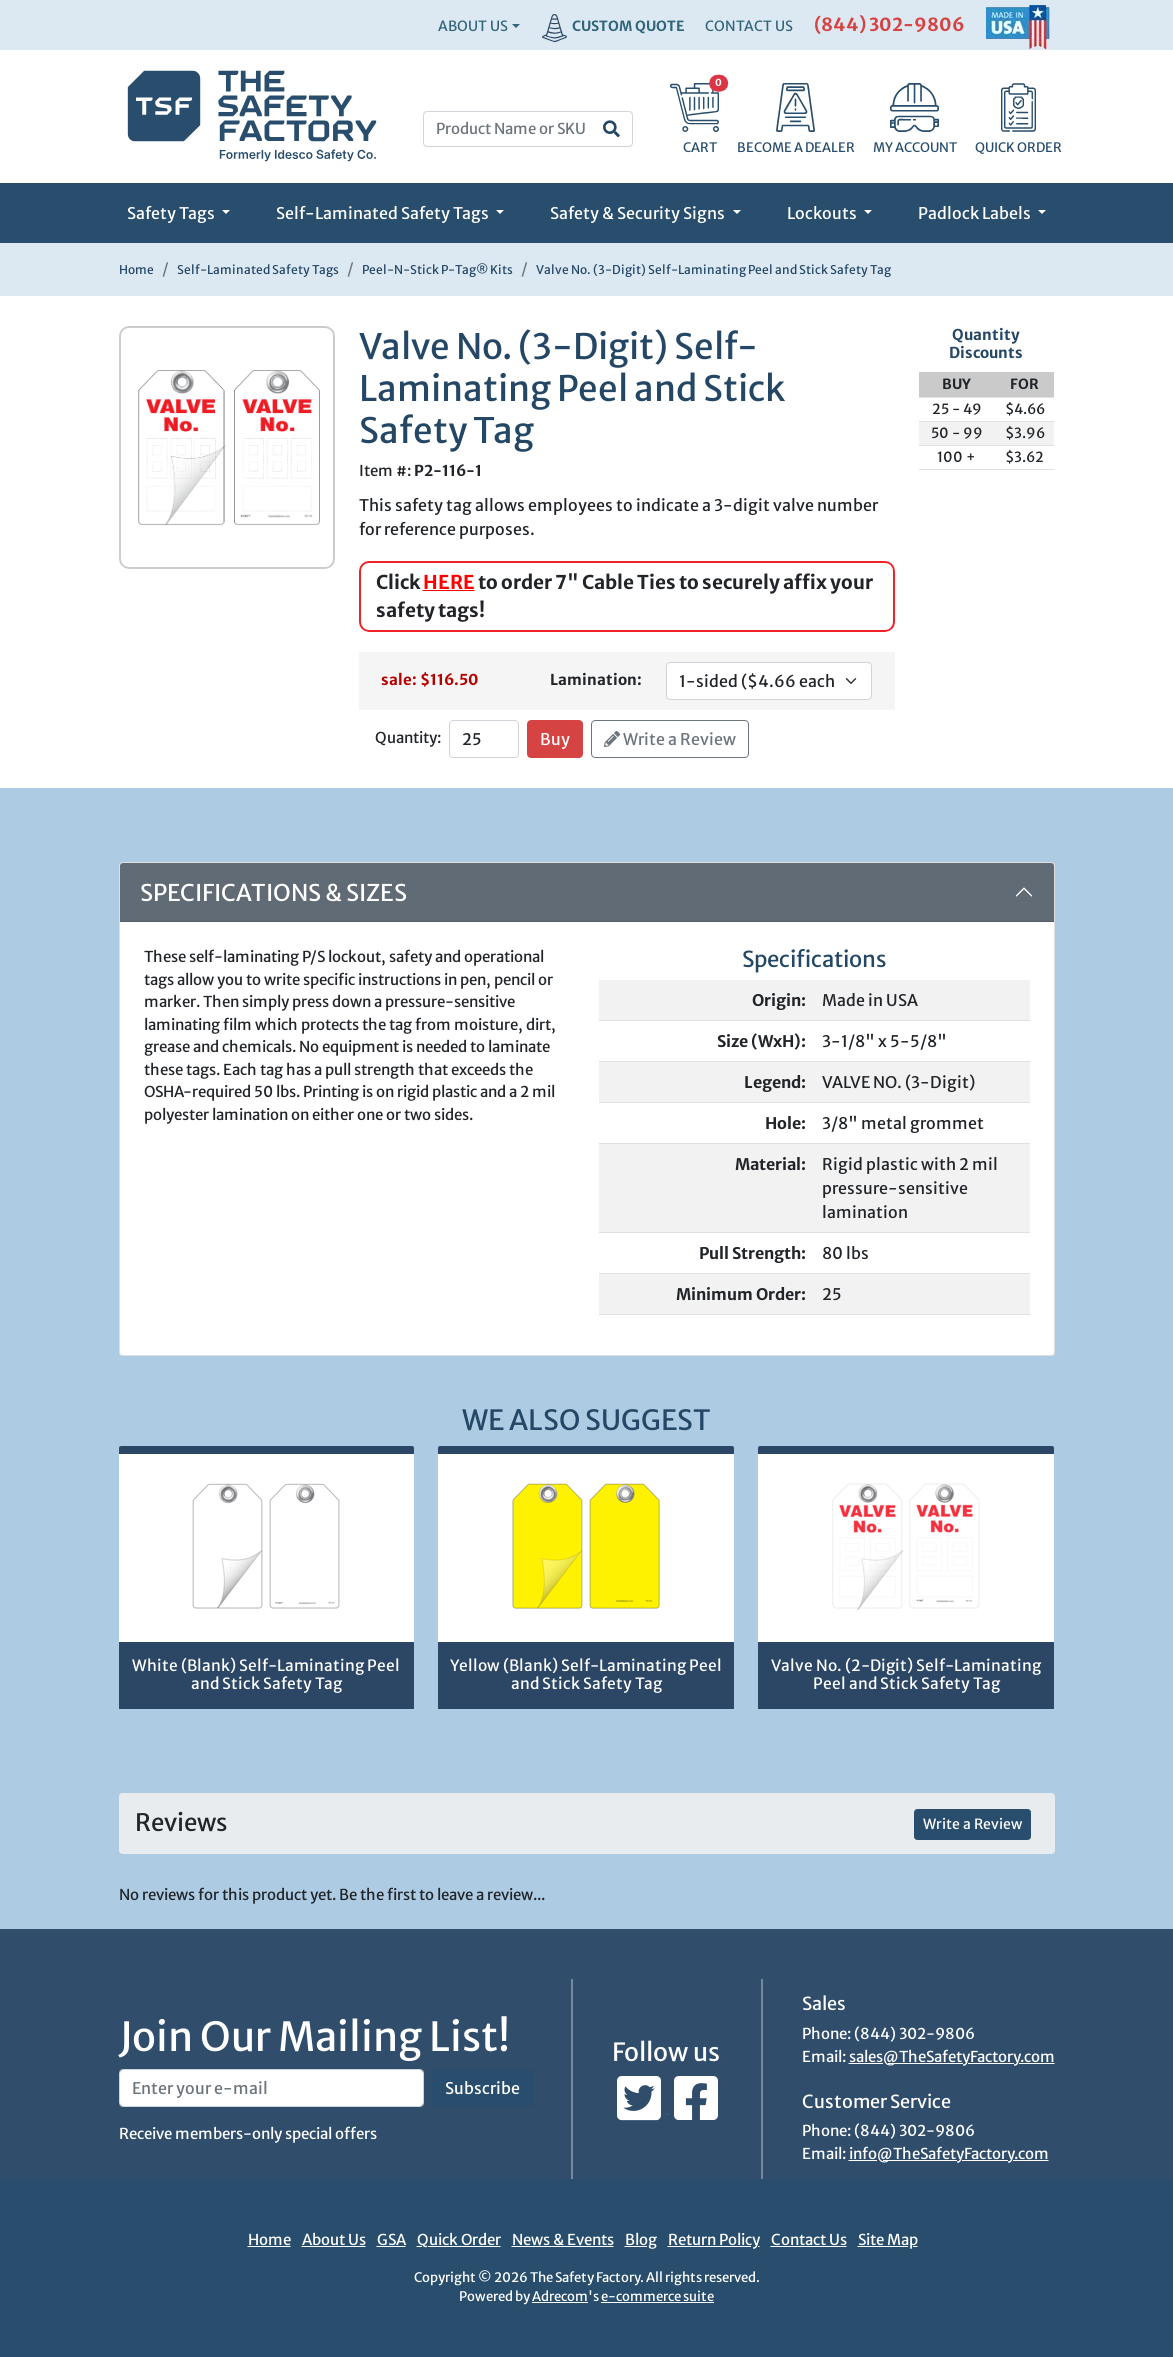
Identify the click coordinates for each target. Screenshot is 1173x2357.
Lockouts (823, 213)
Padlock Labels (976, 213)
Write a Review (670, 739)
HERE (449, 582)
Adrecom (560, 2296)
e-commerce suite (657, 2296)
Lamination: (596, 679)
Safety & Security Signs (639, 213)
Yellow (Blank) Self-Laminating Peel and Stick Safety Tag (586, 1675)
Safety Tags (172, 213)
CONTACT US (749, 26)
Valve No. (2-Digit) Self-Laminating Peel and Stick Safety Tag (906, 1675)
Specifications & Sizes (273, 892)
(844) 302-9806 (889, 24)
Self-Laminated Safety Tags (384, 213)
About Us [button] (473, 26)
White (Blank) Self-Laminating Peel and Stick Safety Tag (266, 1675)
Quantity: (408, 737)
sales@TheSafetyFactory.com (952, 2056)
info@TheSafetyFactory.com (949, 2153)
